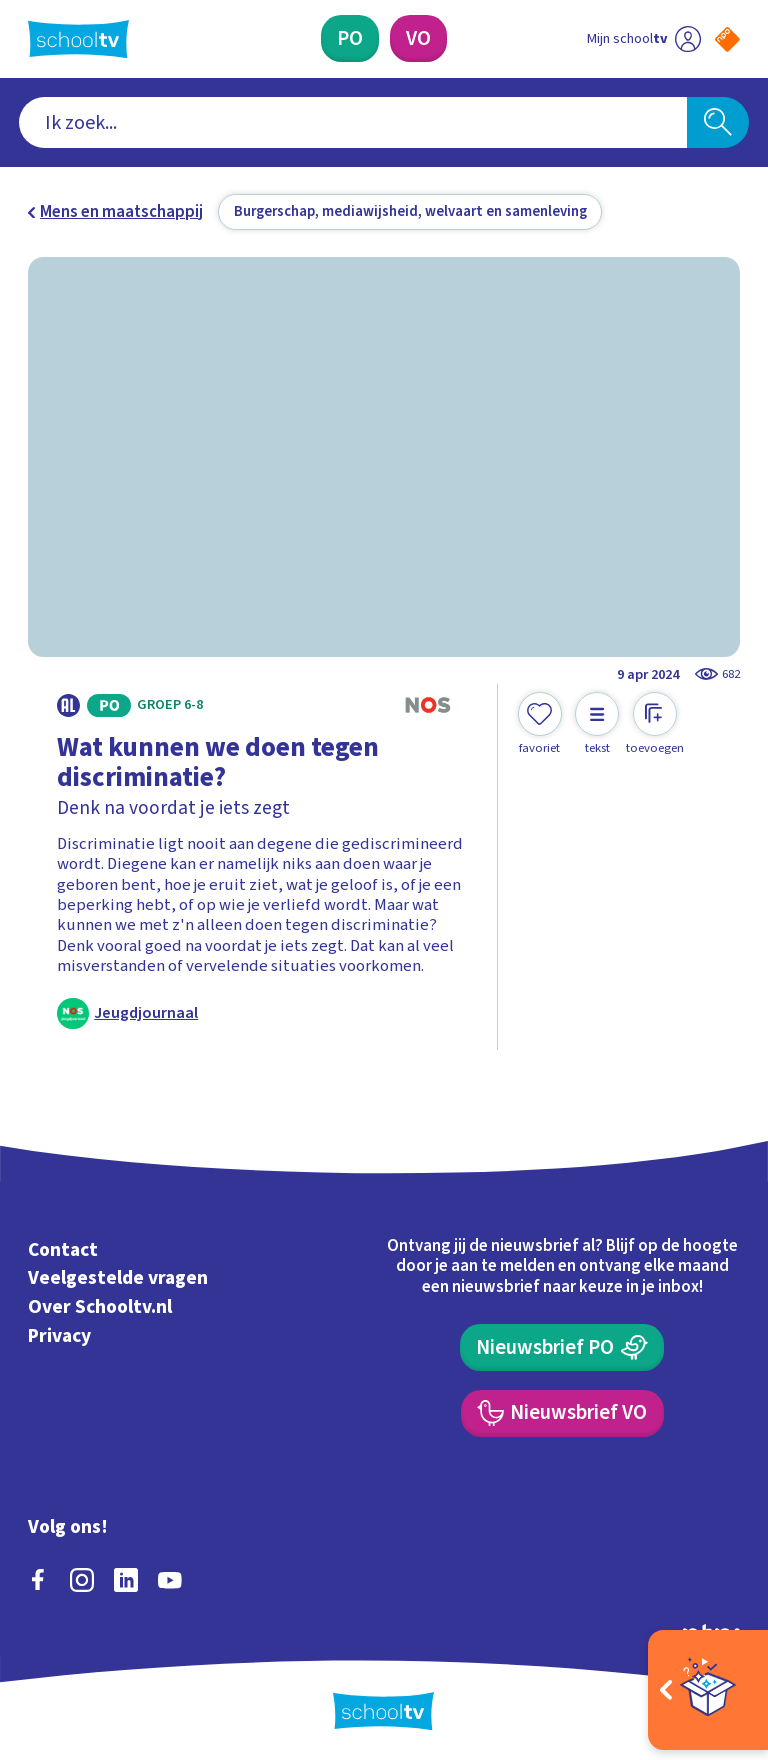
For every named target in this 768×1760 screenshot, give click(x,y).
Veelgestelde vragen (118, 1276)
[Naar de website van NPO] (727, 39)
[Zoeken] (718, 123)
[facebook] (38, 1577)
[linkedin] (126, 1577)
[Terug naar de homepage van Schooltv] (78, 39)
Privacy (59, 1333)
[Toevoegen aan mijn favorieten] (540, 724)
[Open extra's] (708, 1690)
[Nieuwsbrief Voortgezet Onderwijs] (562, 1410)
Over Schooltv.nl (100, 1304)
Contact (63, 1247)
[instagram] (82, 1577)
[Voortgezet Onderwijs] (418, 38)
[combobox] (353, 123)
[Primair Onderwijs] (350, 38)
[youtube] (170, 1577)
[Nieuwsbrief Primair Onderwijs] (562, 1344)
